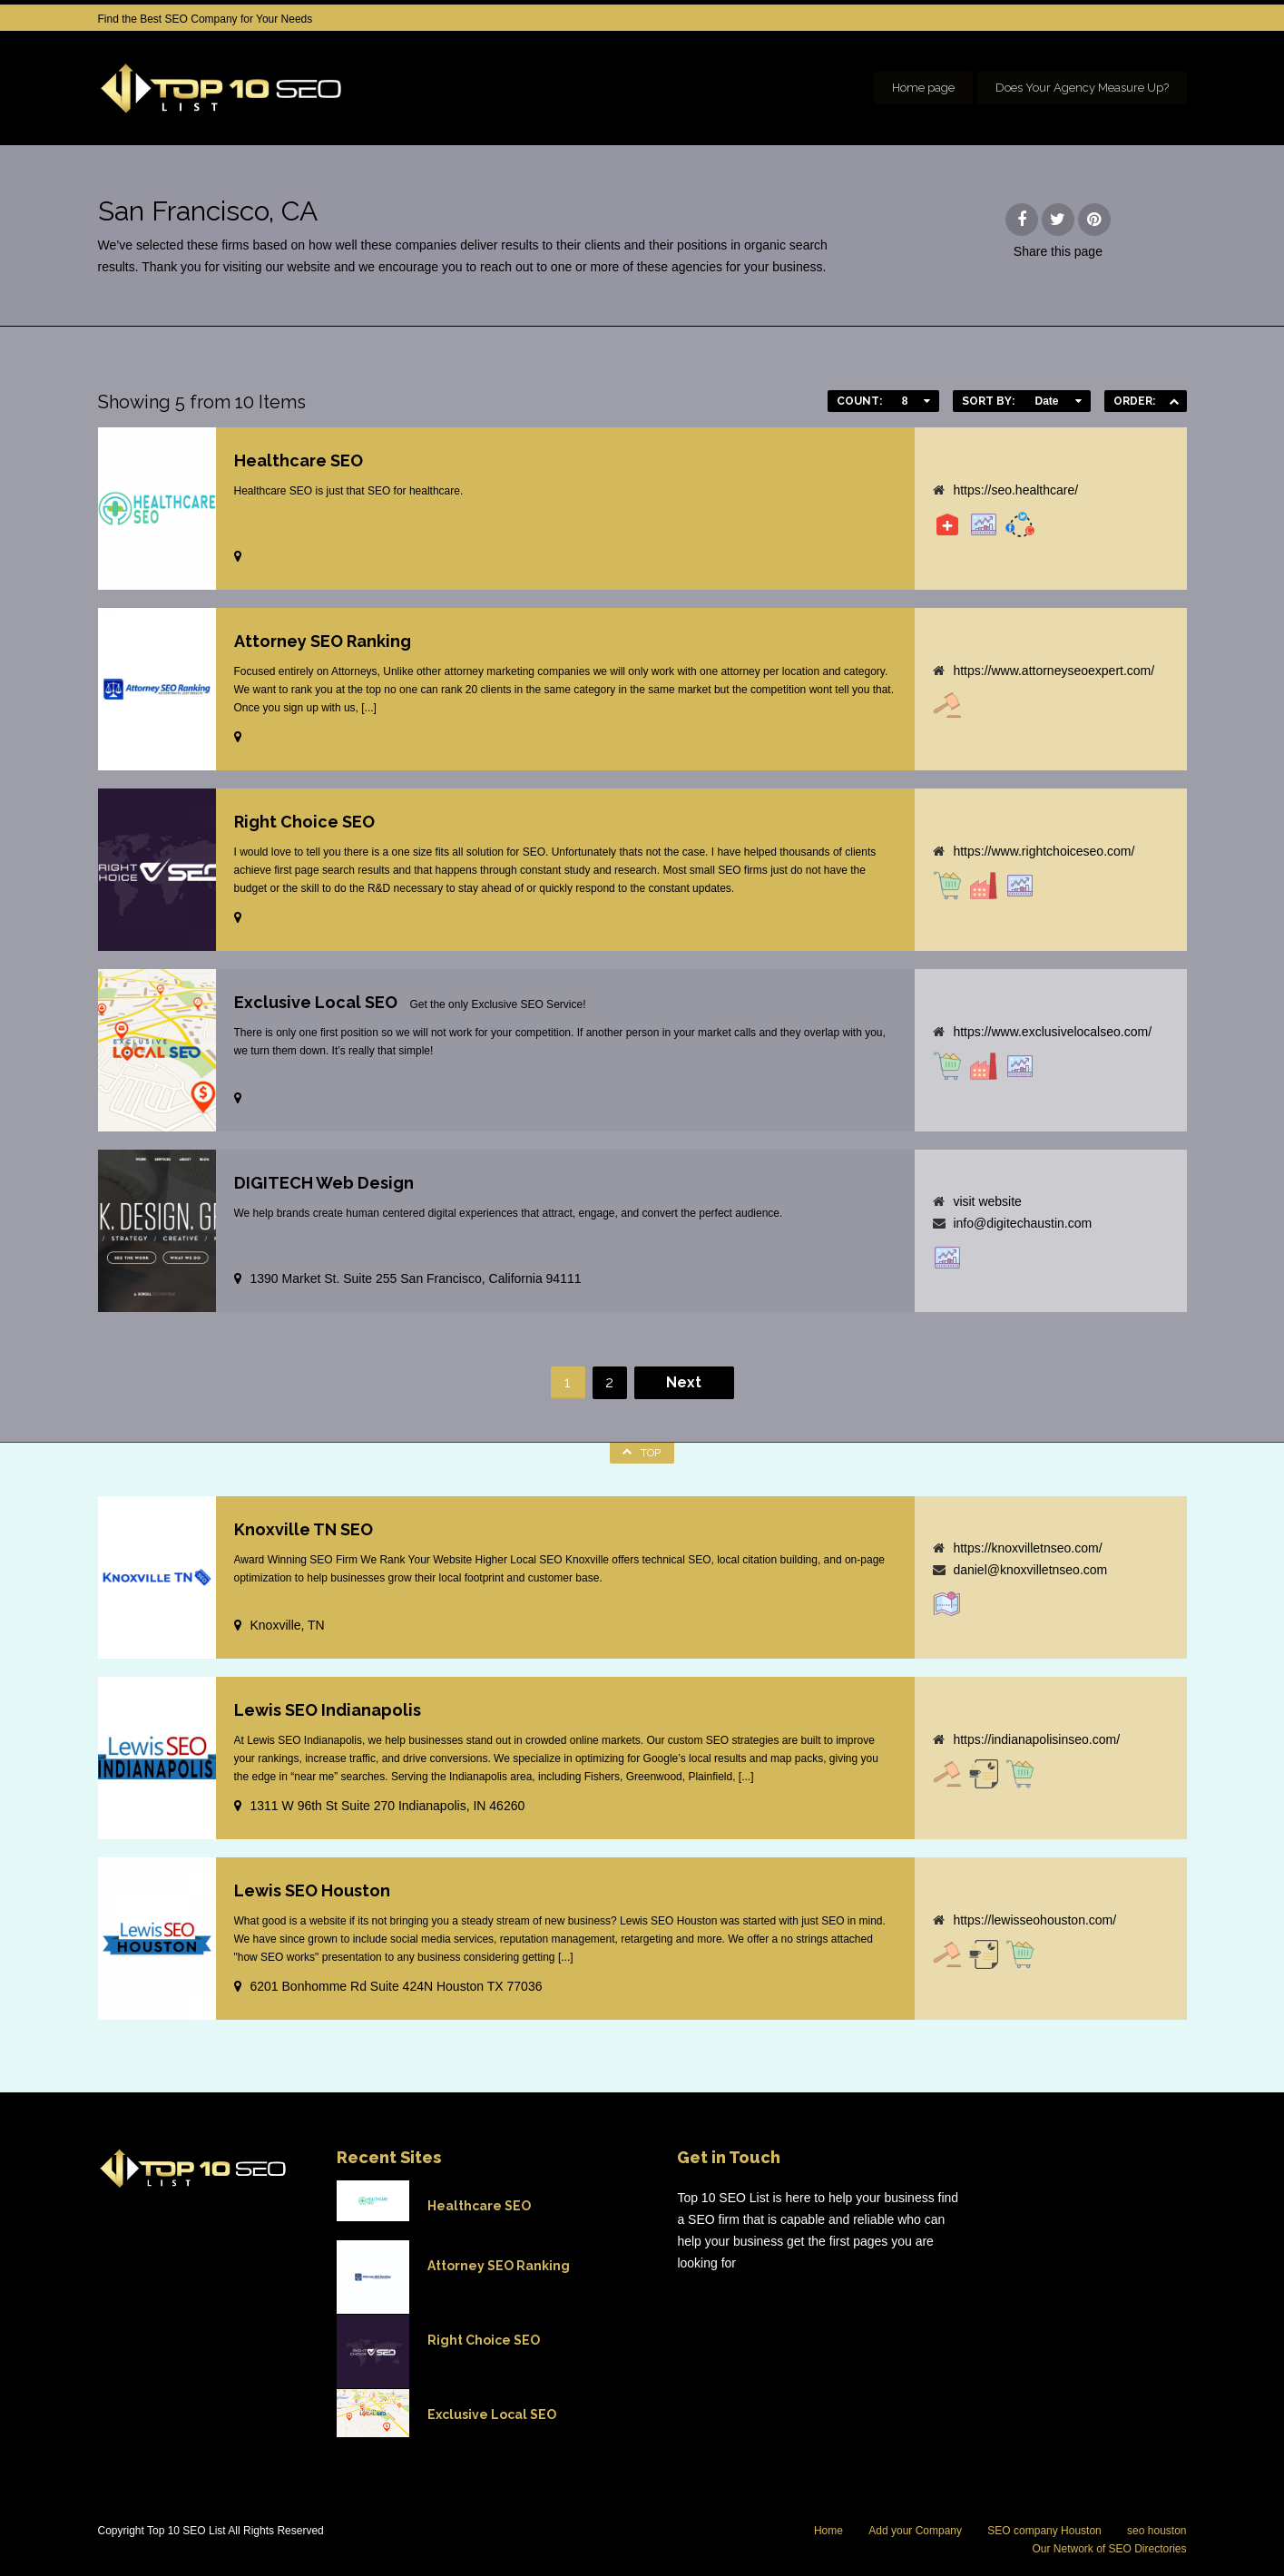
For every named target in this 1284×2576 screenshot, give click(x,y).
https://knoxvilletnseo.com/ (1027, 1548)
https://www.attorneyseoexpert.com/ (1053, 670)
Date (1046, 401)
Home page (923, 87)
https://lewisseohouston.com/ (1034, 1920)
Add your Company (915, 2530)
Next (683, 1382)
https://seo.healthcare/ (1015, 490)
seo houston (1156, 2530)
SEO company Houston (1044, 2530)
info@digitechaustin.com (1022, 1223)
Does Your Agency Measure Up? (1082, 87)
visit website (987, 1201)
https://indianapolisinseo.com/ (1036, 1739)
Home (828, 2530)
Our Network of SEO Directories (1109, 2548)
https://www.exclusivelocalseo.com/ (1052, 1031)
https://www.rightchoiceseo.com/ (1043, 851)
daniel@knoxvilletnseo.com (1030, 1569)
